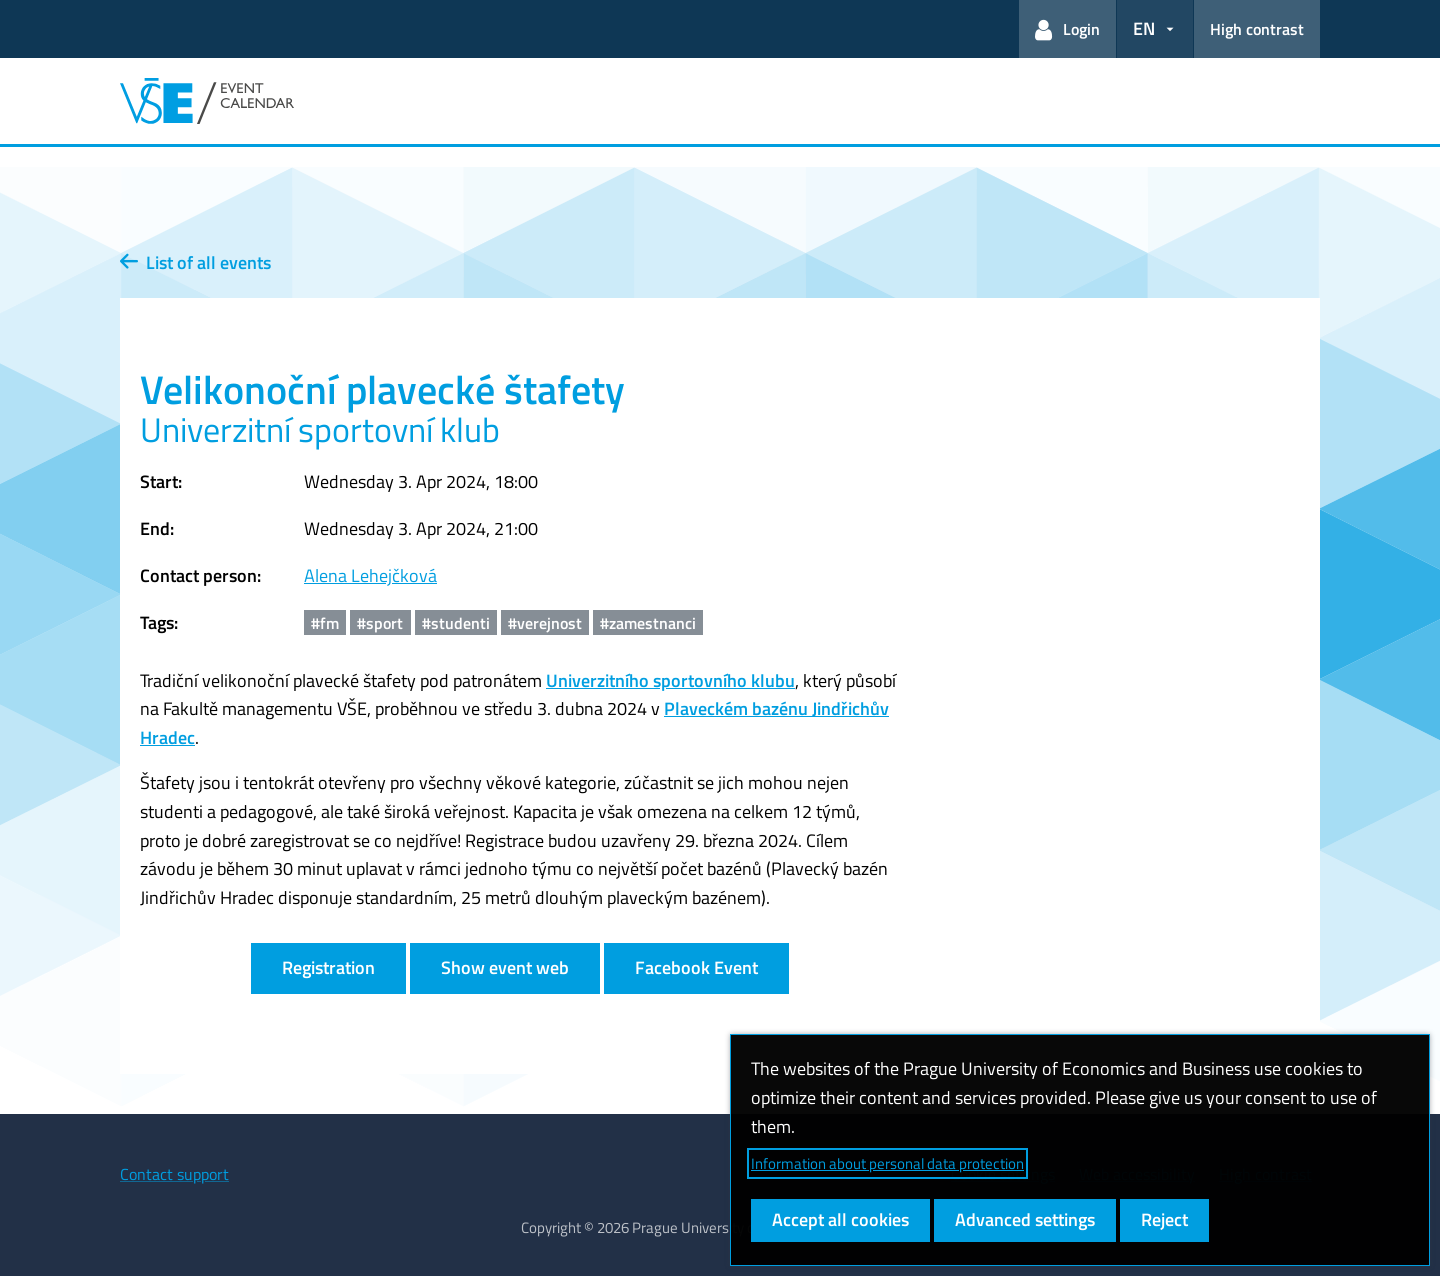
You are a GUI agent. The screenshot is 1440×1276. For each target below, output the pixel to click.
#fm (325, 623)
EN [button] (1144, 28)
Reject (1164, 1219)
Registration (328, 967)
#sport (380, 623)
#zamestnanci (648, 623)
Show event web (505, 967)
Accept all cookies (840, 1219)
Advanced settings (1025, 1219)
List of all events (195, 262)
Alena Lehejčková (370, 575)
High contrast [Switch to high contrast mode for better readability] (1257, 29)
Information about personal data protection (887, 1163)
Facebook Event (696, 967)
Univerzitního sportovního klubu (670, 680)
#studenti (456, 623)
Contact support (174, 1174)
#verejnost (545, 623)
